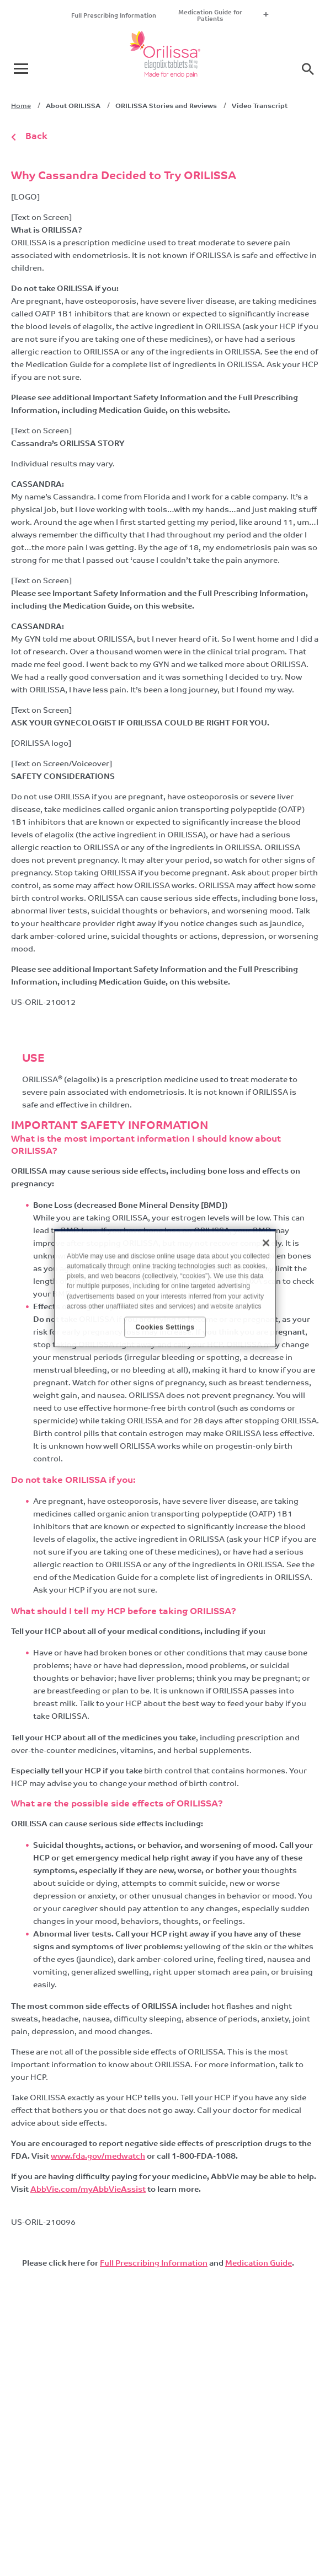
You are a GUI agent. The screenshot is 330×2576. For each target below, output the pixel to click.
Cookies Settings (165, 1327)
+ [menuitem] (266, 16)
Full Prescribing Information (153, 2264)
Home (21, 106)
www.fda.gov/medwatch (98, 2157)
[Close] (266, 1242)
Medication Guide (258, 2264)
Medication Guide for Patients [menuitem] (210, 16)
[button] (308, 69)
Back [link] (36, 136)
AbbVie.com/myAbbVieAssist (88, 2190)
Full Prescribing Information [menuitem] (113, 16)
